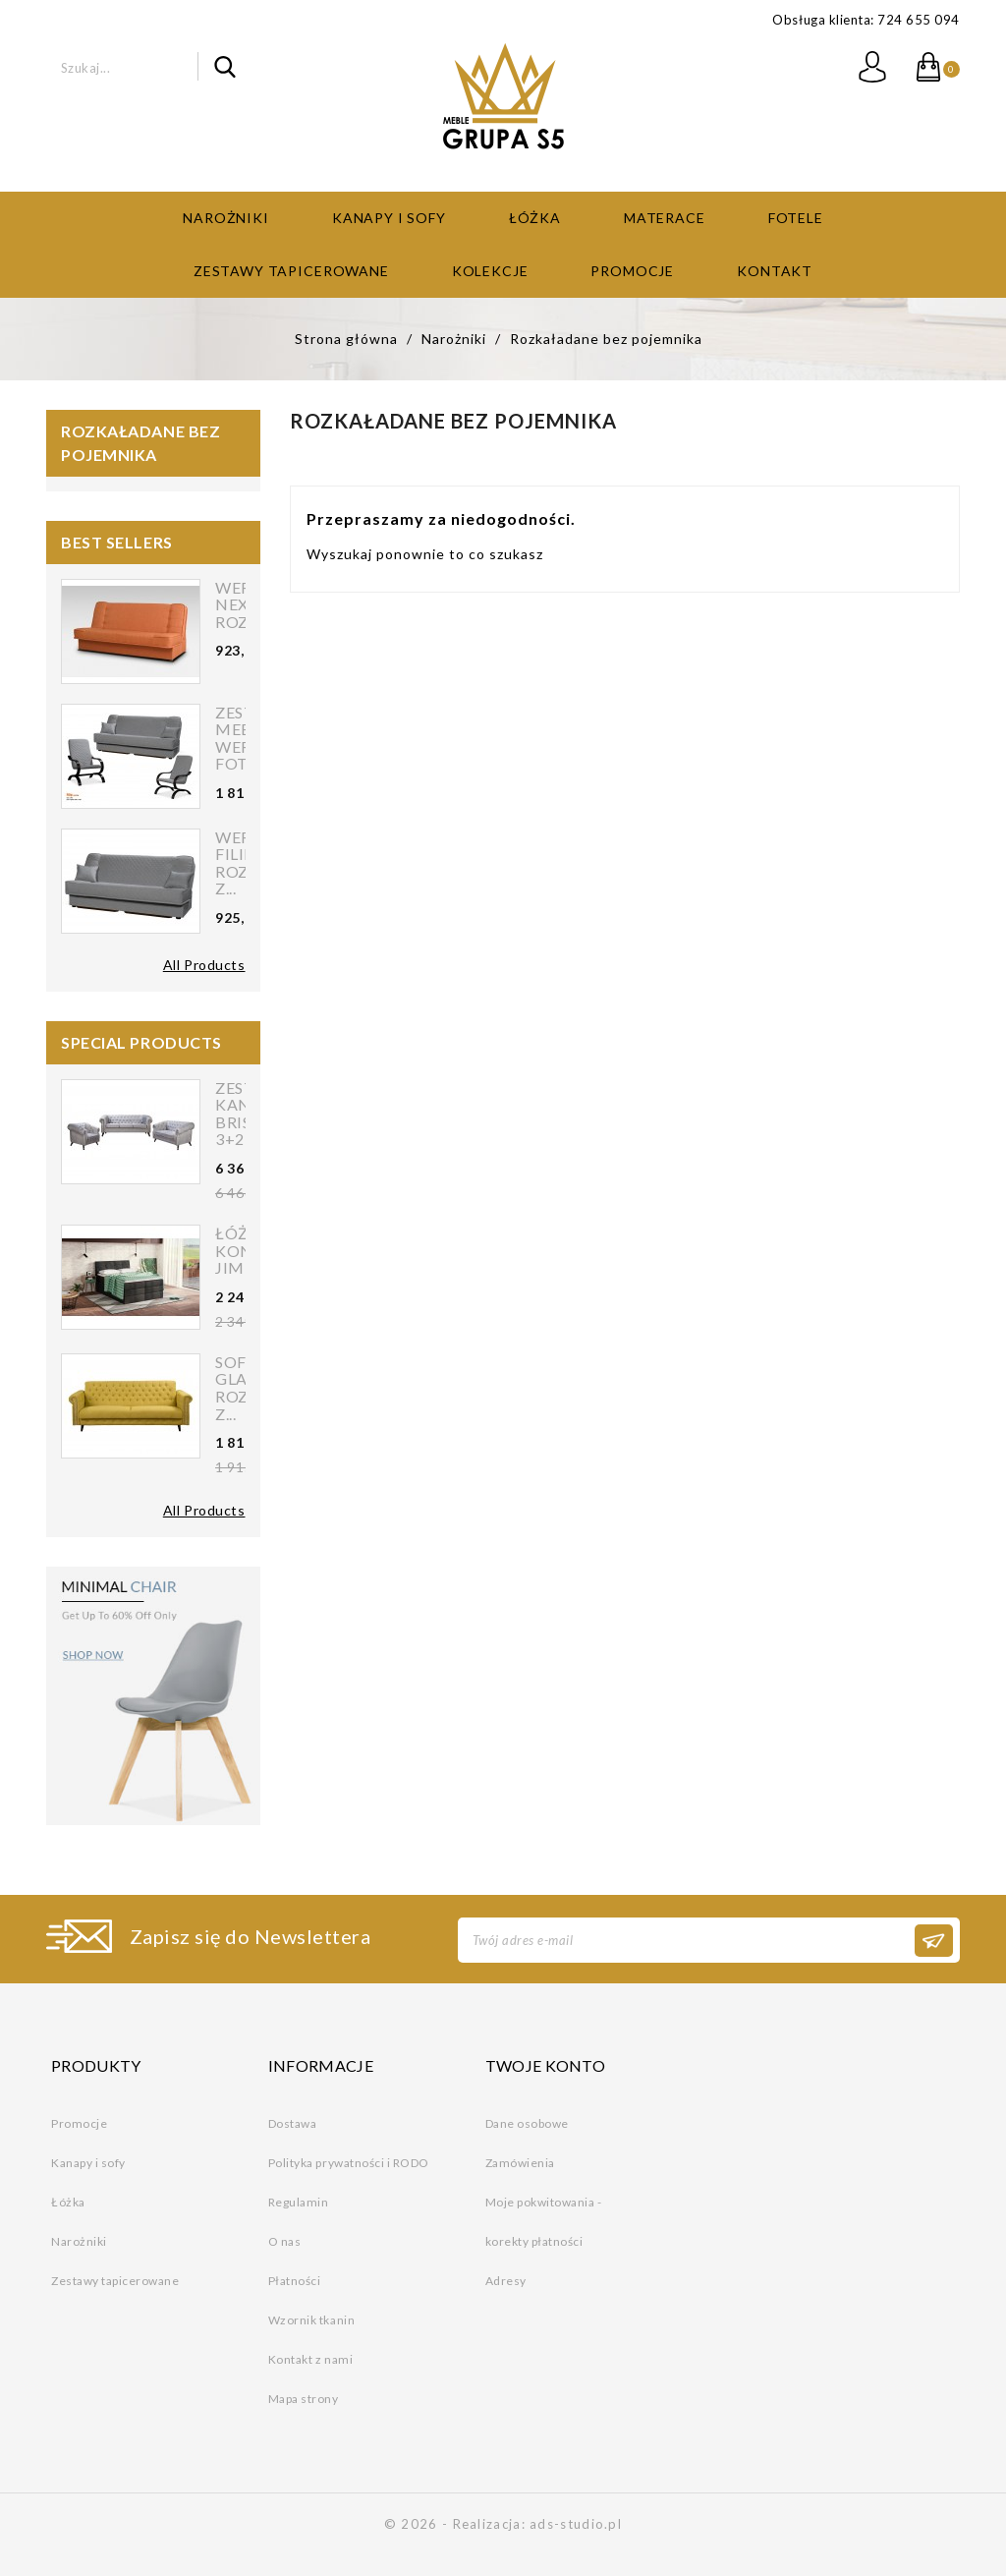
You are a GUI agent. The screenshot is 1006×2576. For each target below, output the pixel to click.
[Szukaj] (128, 66)
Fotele (795, 215)
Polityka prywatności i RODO (348, 2160)
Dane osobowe (527, 2121)
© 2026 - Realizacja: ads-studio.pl (503, 2522)
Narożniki (226, 215)
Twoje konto (545, 2064)
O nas (285, 2239)
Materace (664, 215)
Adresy (506, 2278)
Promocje (632, 268)
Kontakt (774, 268)
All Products (204, 962)
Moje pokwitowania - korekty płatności (543, 2220)
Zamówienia (520, 2160)
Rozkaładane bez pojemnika (140, 441)
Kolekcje (490, 268)
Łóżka (535, 215)
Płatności (294, 2278)
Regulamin (298, 2200)
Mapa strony (303, 2396)
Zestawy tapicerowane (291, 268)
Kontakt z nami (310, 2357)
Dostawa (292, 2121)
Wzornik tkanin (311, 2318)
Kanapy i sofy (389, 215)
